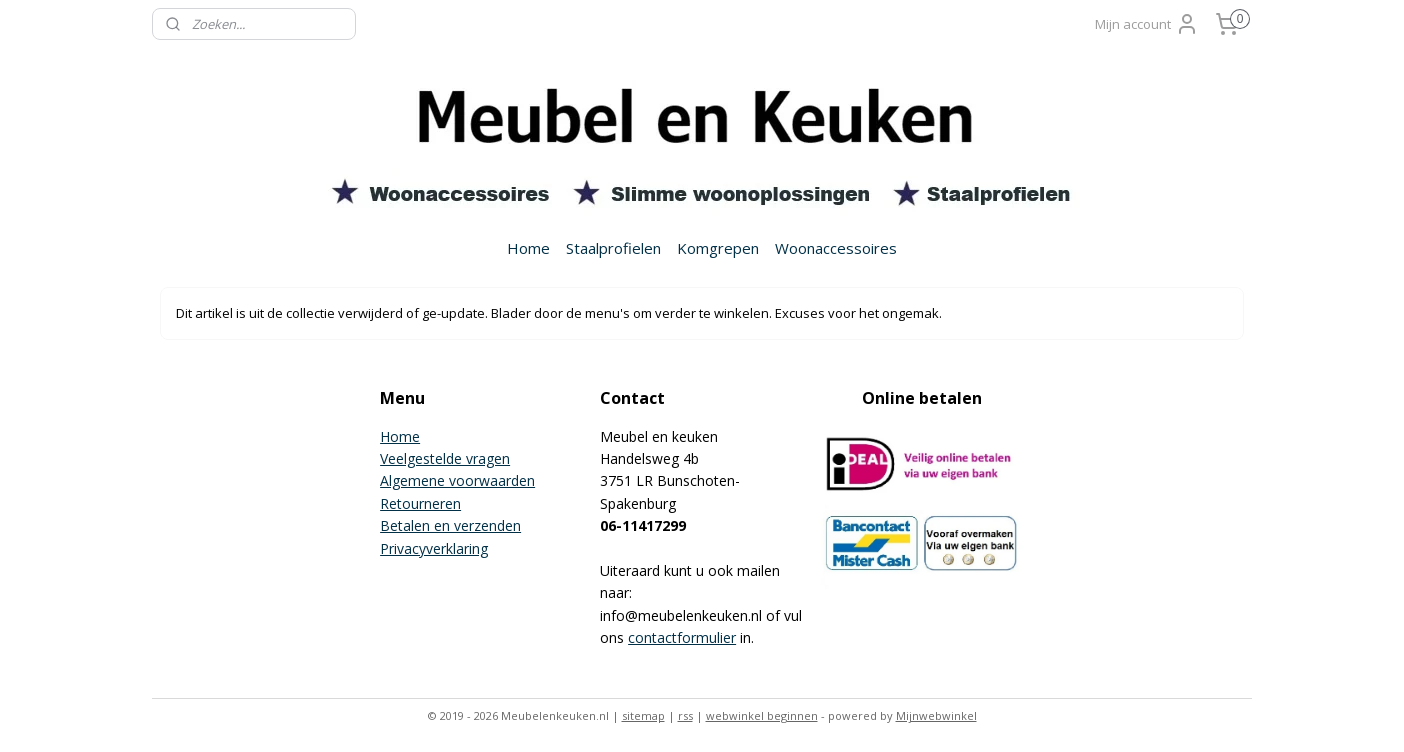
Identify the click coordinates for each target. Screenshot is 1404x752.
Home (528, 248)
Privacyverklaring (434, 548)
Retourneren (420, 503)
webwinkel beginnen (762, 715)
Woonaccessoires (836, 248)
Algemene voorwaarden (457, 480)
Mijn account (1147, 24)
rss (685, 715)
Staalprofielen (613, 248)
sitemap (643, 715)
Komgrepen (718, 248)
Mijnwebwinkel (936, 715)
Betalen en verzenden (450, 525)
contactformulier (682, 637)
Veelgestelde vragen (445, 458)
